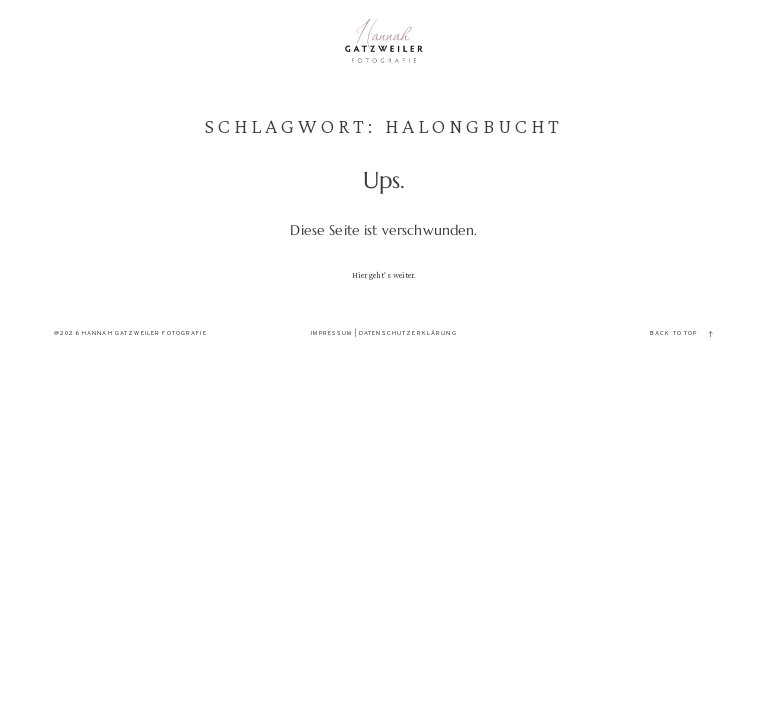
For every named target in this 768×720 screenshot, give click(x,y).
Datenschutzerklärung (408, 333)
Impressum (331, 333)
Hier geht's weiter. (384, 275)
